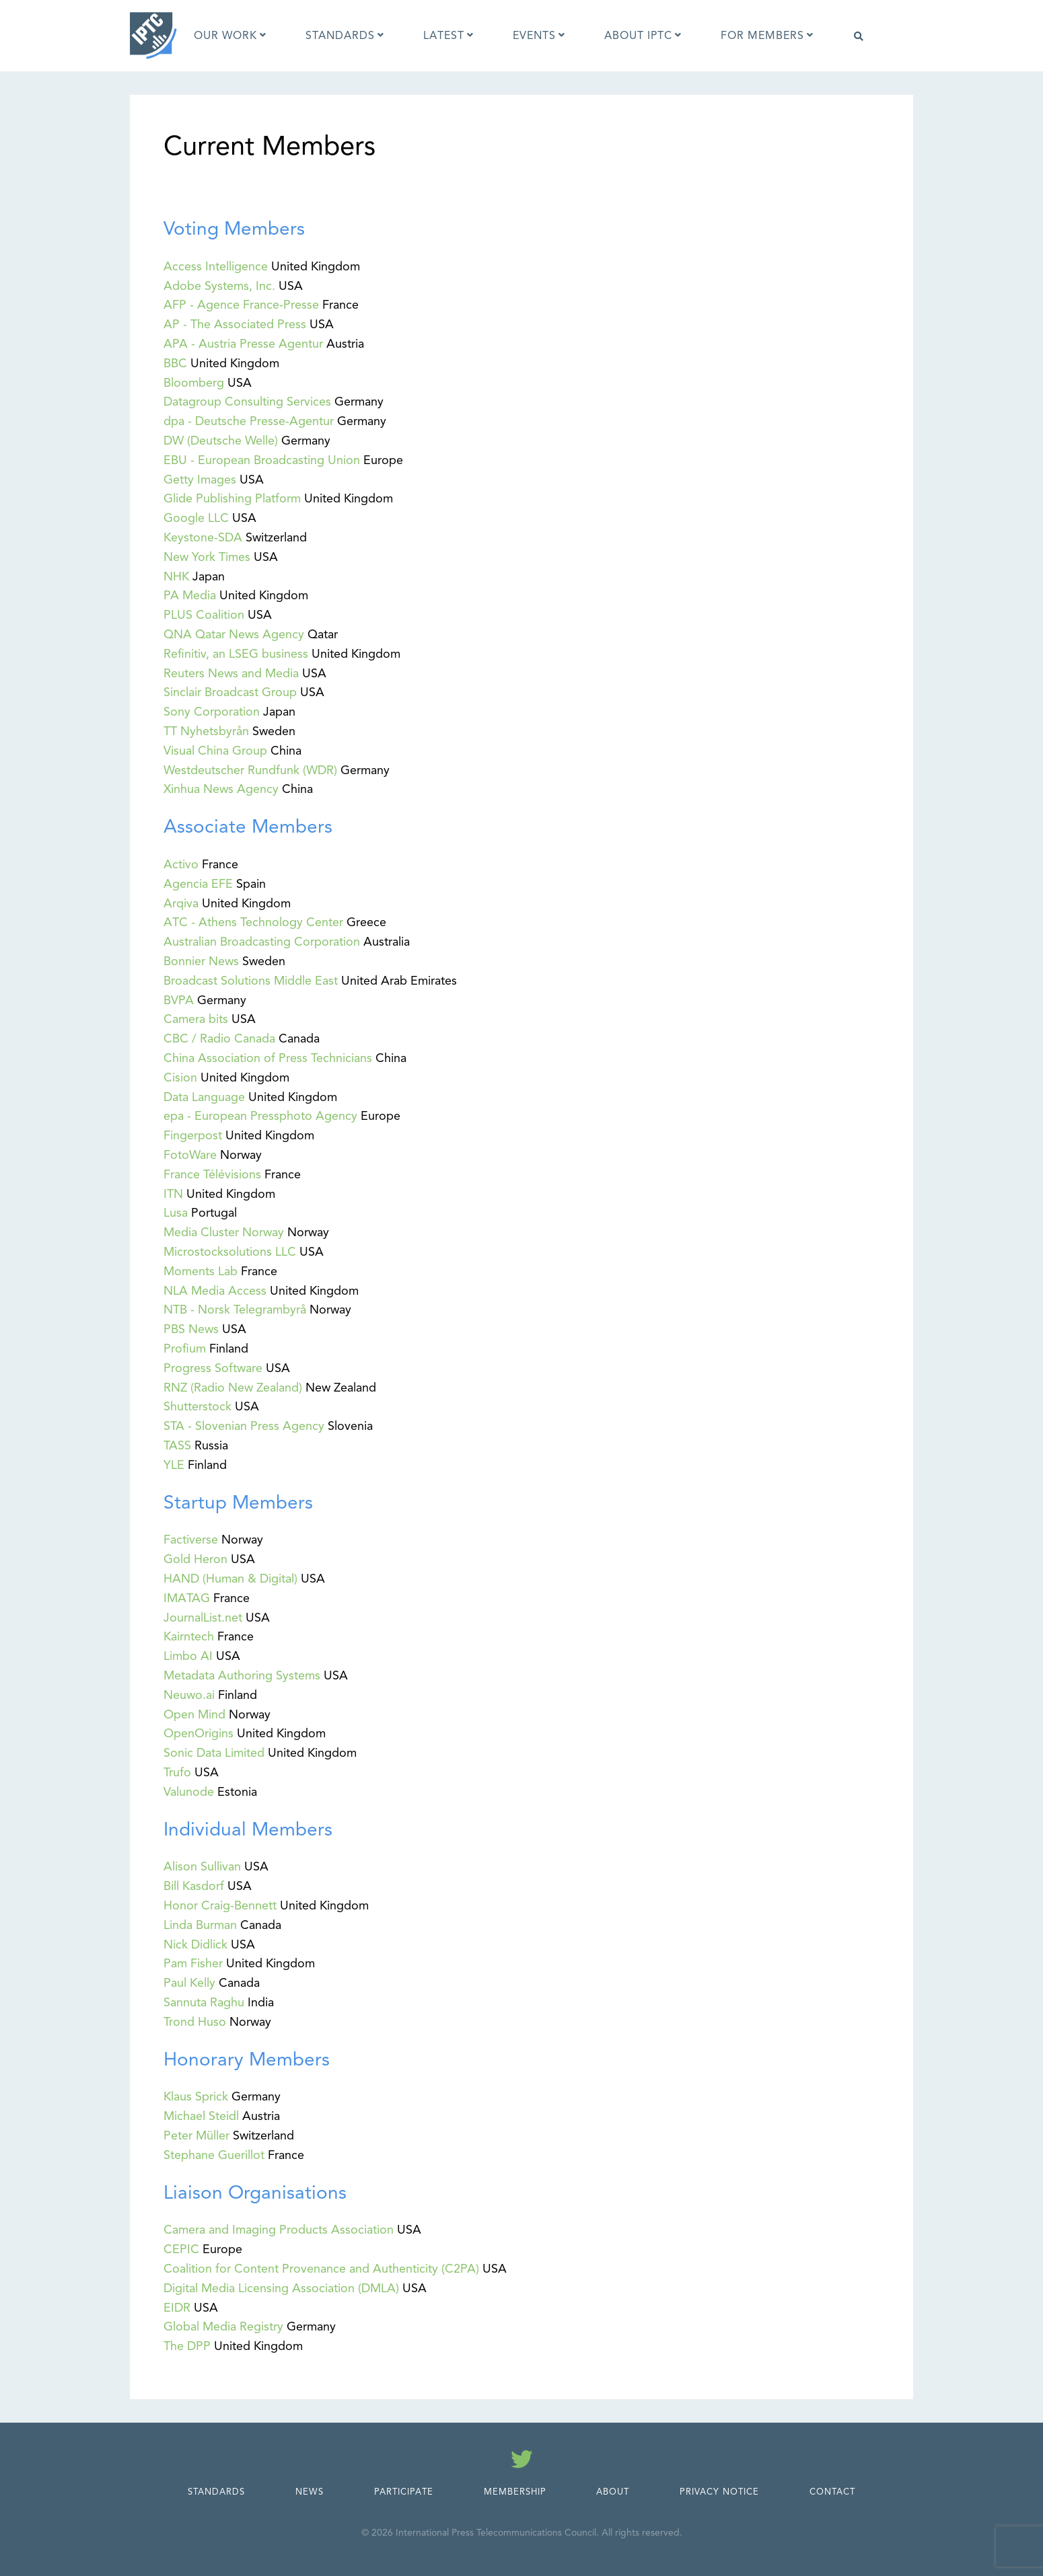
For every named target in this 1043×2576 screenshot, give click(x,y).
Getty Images (200, 479)
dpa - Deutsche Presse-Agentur (249, 421)
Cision (180, 1077)
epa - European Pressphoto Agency (260, 1115)
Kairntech (189, 1636)
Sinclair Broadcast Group (230, 692)
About (612, 2492)
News (309, 2492)
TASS (177, 1445)
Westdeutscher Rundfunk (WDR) (250, 770)
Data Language (204, 1097)
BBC (175, 363)
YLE (174, 1464)
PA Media (190, 595)
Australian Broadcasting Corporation (262, 941)
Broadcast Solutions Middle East (251, 980)
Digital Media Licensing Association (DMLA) (281, 2288)
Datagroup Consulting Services (247, 401)
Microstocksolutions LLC (230, 1251)
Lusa (176, 1212)
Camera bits (196, 1019)
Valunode (189, 1791)
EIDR (177, 2307)
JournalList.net (203, 1617)
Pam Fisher (193, 1963)
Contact (832, 2492)
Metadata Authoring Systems (242, 1675)
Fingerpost (193, 1135)
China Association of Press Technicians (268, 1058)
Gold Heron (195, 1559)
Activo (181, 864)
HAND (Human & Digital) (230, 1578)
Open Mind (194, 1714)
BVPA (179, 1000)
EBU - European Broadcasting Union (262, 460)
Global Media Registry (223, 2326)
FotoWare (190, 1154)
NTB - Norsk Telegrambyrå (235, 1309)
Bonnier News (201, 961)
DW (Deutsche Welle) (221, 440)
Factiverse (191, 1539)
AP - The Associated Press (235, 324)
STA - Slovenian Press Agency (244, 1425)
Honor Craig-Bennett (220, 1905)
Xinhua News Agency (221, 789)
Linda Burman (200, 1925)
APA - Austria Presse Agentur (243, 343)
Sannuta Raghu (204, 2002)
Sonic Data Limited (214, 1752)
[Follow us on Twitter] (522, 2461)
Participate (403, 2492)
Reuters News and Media (231, 673)
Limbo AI (188, 1656)
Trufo (177, 1772)
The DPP (187, 2346)
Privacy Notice (719, 2492)
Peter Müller (196, 2135)
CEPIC (181, 2249)
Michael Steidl (201, 2116)
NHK (176, 576)
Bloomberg (194, 382)
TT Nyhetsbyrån (206, 731)
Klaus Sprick (196, 2096)
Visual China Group (215, 750)
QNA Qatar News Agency (234, 634)
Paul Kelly (189, 1982)
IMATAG (187, 1598)
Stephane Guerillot (214, 2155)
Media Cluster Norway (224, 1232)
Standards (216, 2492)
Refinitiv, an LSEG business (236, 653)
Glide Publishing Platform (232, 498)
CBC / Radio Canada (219, 1038)
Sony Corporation (212, 711)
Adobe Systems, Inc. (219, 285)
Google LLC (196, 517)
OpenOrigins (198, 1733)
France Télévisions (212, 1174)
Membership (515, 2492)
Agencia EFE (198, 883)
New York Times (207, 557)
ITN (173, 1193)
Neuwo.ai (189, 1695)
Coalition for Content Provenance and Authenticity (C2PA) (321, 2268)
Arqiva (181, 903)
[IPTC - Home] (153, 35)
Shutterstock (197, 1406)
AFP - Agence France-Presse (241, 304)
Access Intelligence (216, 266)
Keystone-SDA (203, 537)
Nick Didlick (195, 1944)
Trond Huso (195, 2021)
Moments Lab (201, 1271)
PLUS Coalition (204, 614)
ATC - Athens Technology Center (253, 922)
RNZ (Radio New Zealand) (233, 1387)
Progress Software (213, 1368)
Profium (185, 1348)
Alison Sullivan (202, 1866)
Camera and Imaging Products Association (279, 2229)
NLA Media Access (215, 1290)
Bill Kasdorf (194, 1886)
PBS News (191, 1329)
